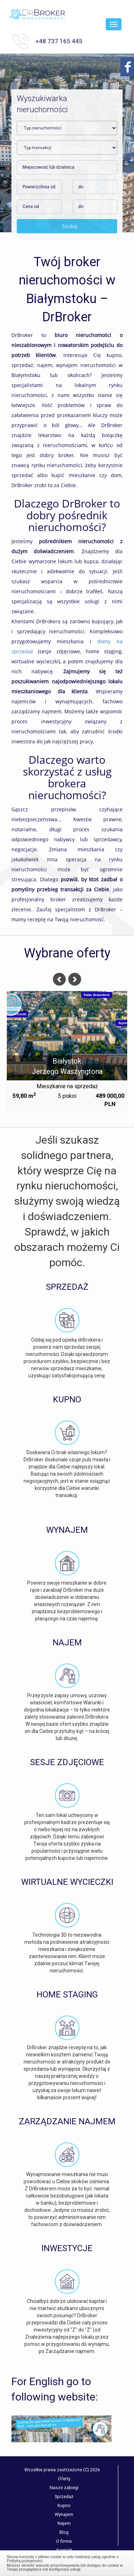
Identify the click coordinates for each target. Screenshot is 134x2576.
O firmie (64, 2541)
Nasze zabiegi (64, 2487)
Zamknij (67, 2562)
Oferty (64, 2478)
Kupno (64, 2505)
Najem (64, 2523)
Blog (64, 2532)
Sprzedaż (64, 2496)
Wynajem (64, 2514)
